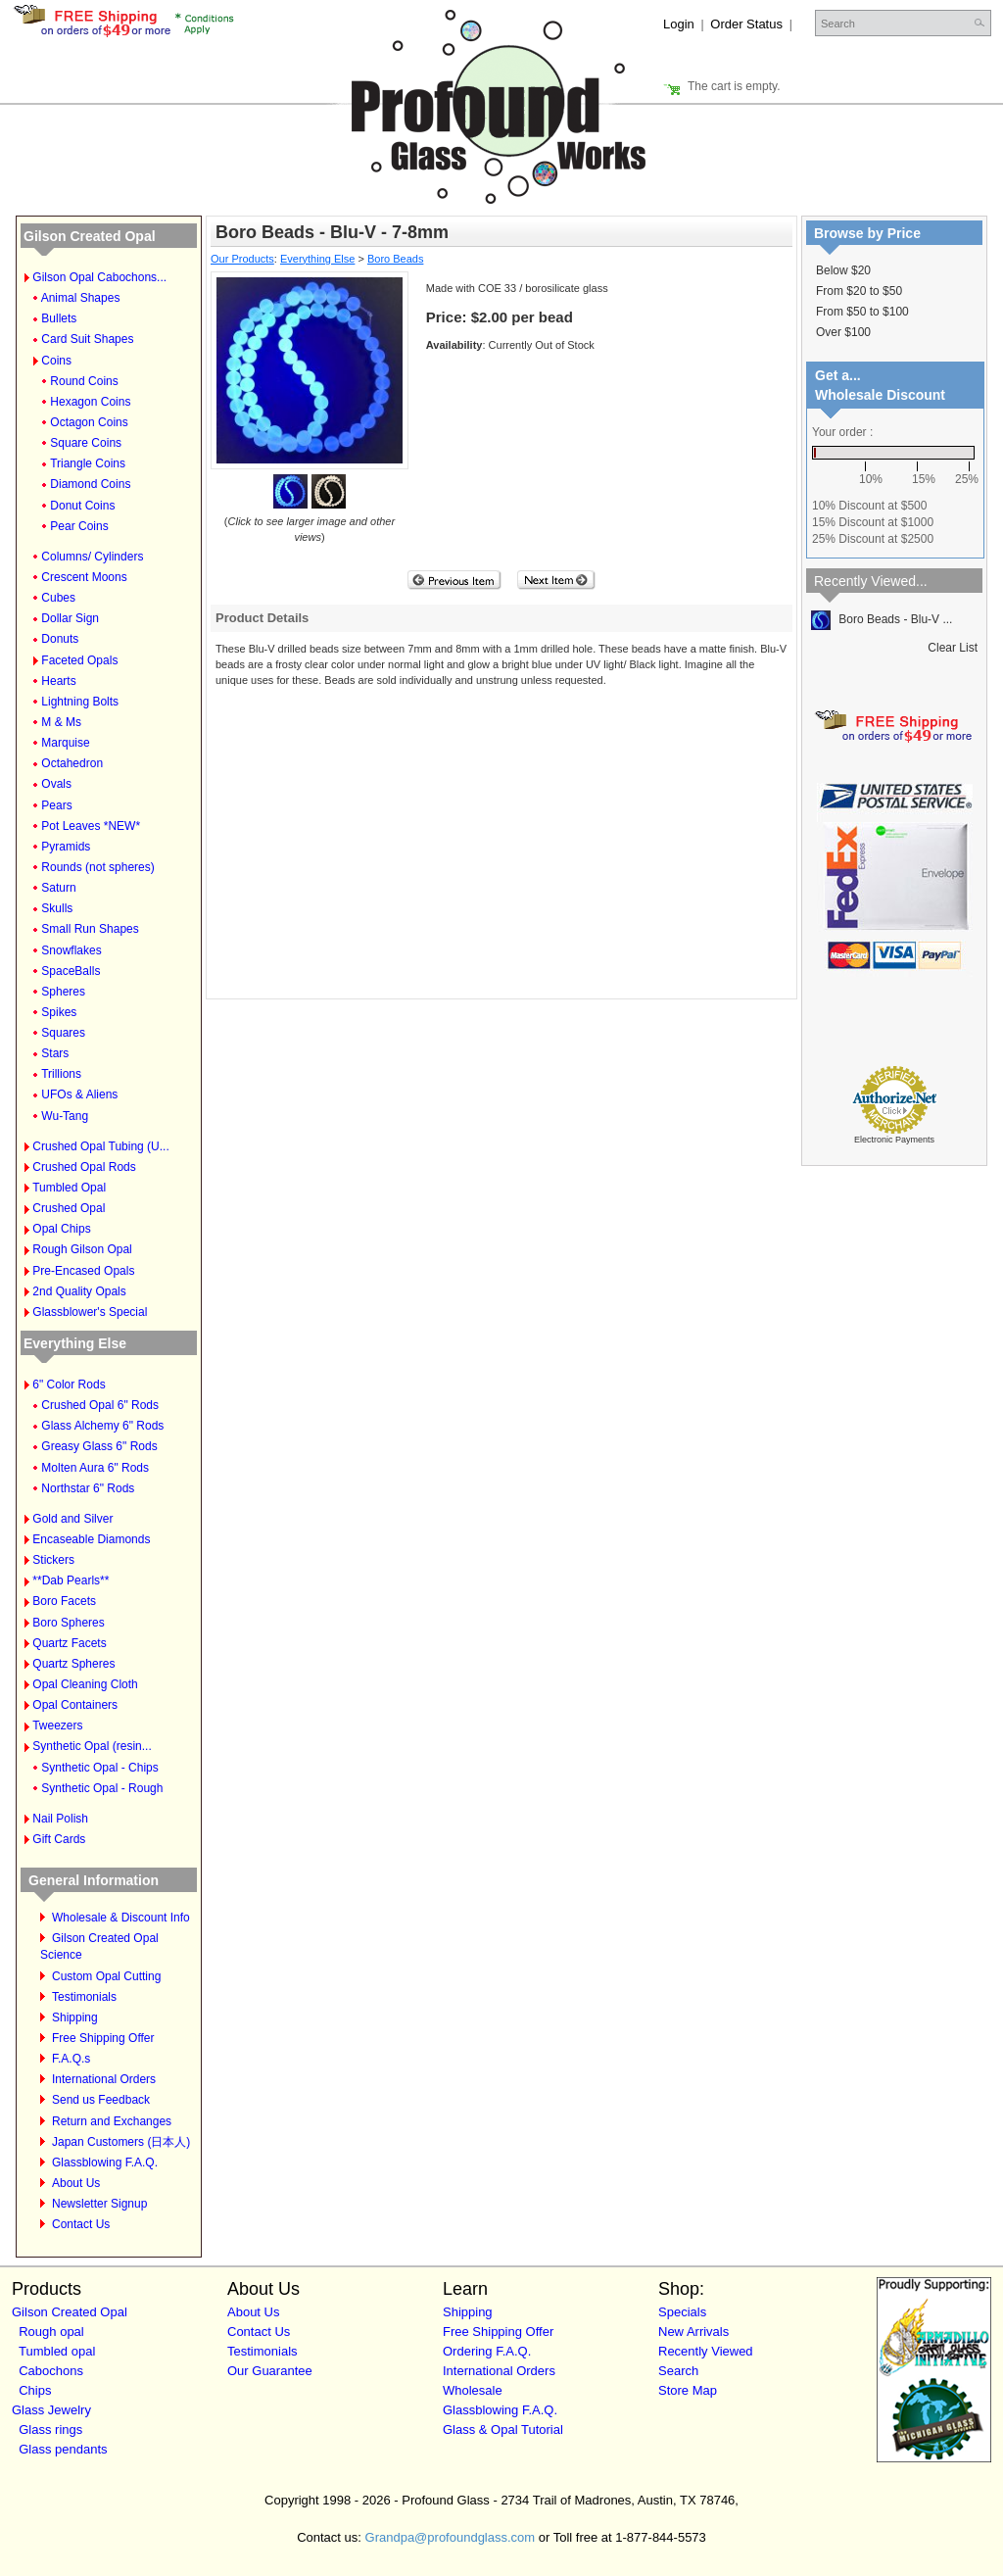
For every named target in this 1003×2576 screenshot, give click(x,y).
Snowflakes (71, 950)
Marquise (65, 743)
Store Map (687, 2390)
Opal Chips (61, 1229)
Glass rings (50, 2429)
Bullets (58, 318)
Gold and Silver (72, 1519)
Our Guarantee (269, 2370)
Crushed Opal (68, 1208)
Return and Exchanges (111, 2121)
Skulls (56, 908)
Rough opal (51, 2331)
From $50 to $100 (862, 311)
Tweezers (57, 1725)
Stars (55, 1053)
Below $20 (843, 270)
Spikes (58, 1012)
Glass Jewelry (51, 2410)
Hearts (58, 681)
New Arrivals (693, 2331)
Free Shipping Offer (103, 2038)
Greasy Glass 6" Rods (99, 1446)
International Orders (104, 2079)
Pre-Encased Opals (83, 1271)
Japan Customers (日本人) (121, 2142)
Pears (56, 805)
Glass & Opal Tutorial (503, 2429)
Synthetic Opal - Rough (102, 1788)
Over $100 (843, 332)
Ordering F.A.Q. (487, 2351)
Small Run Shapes (89, 929)
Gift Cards (58, 1839)
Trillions (61, 1074)
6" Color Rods (68, 1384)
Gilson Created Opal (90, 236)
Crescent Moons (83, 577)
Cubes (58, 598)
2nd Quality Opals (78, 1291)
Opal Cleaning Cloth (84, 1684)
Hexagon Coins (90, 402)
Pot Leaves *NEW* (90, 826)
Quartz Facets (69, 1643)
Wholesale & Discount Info (121, 1917)
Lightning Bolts (80, 701)
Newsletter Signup (99, 2204)
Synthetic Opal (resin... (91, 1746)
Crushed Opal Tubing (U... (100, 1146)
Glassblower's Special (89, 1312)
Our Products (242, 259)
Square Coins (85, 443)
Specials (682, 2312)
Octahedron (72, 763)
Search (678, 2370)
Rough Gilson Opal (81, 1249)
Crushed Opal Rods (83, 1167)
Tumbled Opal (69, 1187)
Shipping (75, 2017)
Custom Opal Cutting (106, 1976)
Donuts (59, 639)
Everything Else (75, 1343)
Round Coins (84, 381)
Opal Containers (75, 1705)
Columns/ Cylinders (92, 556)
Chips (35, 2390)
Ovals (56, 784)
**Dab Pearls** (70, 1580)
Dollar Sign (70, 618)
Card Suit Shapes (87, 339)
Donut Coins (82, 505)
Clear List (953, 648)
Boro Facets (64, 1601)
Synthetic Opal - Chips (99, 1767)
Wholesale (472, 2390)
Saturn (58, 888)
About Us (76, 2183)
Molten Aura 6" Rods (95, 1468)
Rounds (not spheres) (97, 867)
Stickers (53, 1560)
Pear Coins (79, 526)
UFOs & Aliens (79, 1094)
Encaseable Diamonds (91, 1539)
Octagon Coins (88, 422)
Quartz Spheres (73, 1664)
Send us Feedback (101, 2100)
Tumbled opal (57, 2351)
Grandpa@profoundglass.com (450, 2537)
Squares (63, 1033)
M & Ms (61, 722)
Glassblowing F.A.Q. (105, 2162)
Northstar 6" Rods (87, 1488)
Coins (56, 360)
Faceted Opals (79, 660)
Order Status (746, 24)
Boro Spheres (68, 1622)
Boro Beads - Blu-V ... (881, 619)
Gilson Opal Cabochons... (99, 277)
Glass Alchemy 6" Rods (102, 1426)
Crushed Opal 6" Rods (100, 1405)
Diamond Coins (90, 484)
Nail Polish (60, 1818)
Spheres (63, 991)
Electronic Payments (894, 1139)
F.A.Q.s (71, 2059)
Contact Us (81, 2224)
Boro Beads (395, 259)
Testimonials (84, 1997)
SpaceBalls (70, 971)
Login (678, 24)
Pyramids (65, 846)
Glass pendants (63, 2449)
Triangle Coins (87, 463)
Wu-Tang (64, 1116)
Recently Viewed (705, 2351)
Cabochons (51, 2370)
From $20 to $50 (859, 291)
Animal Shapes (80, 298)
